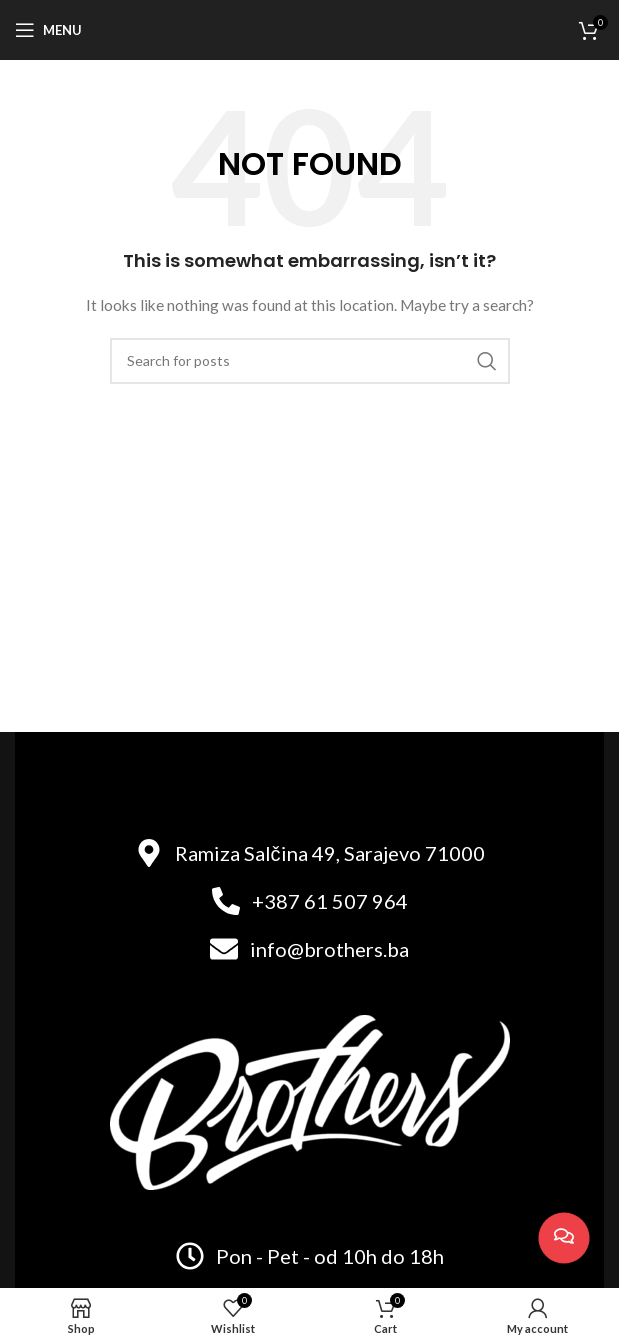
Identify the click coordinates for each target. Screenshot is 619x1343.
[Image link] (310, 1100)
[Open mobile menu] (48, 30)
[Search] (310, 361)
